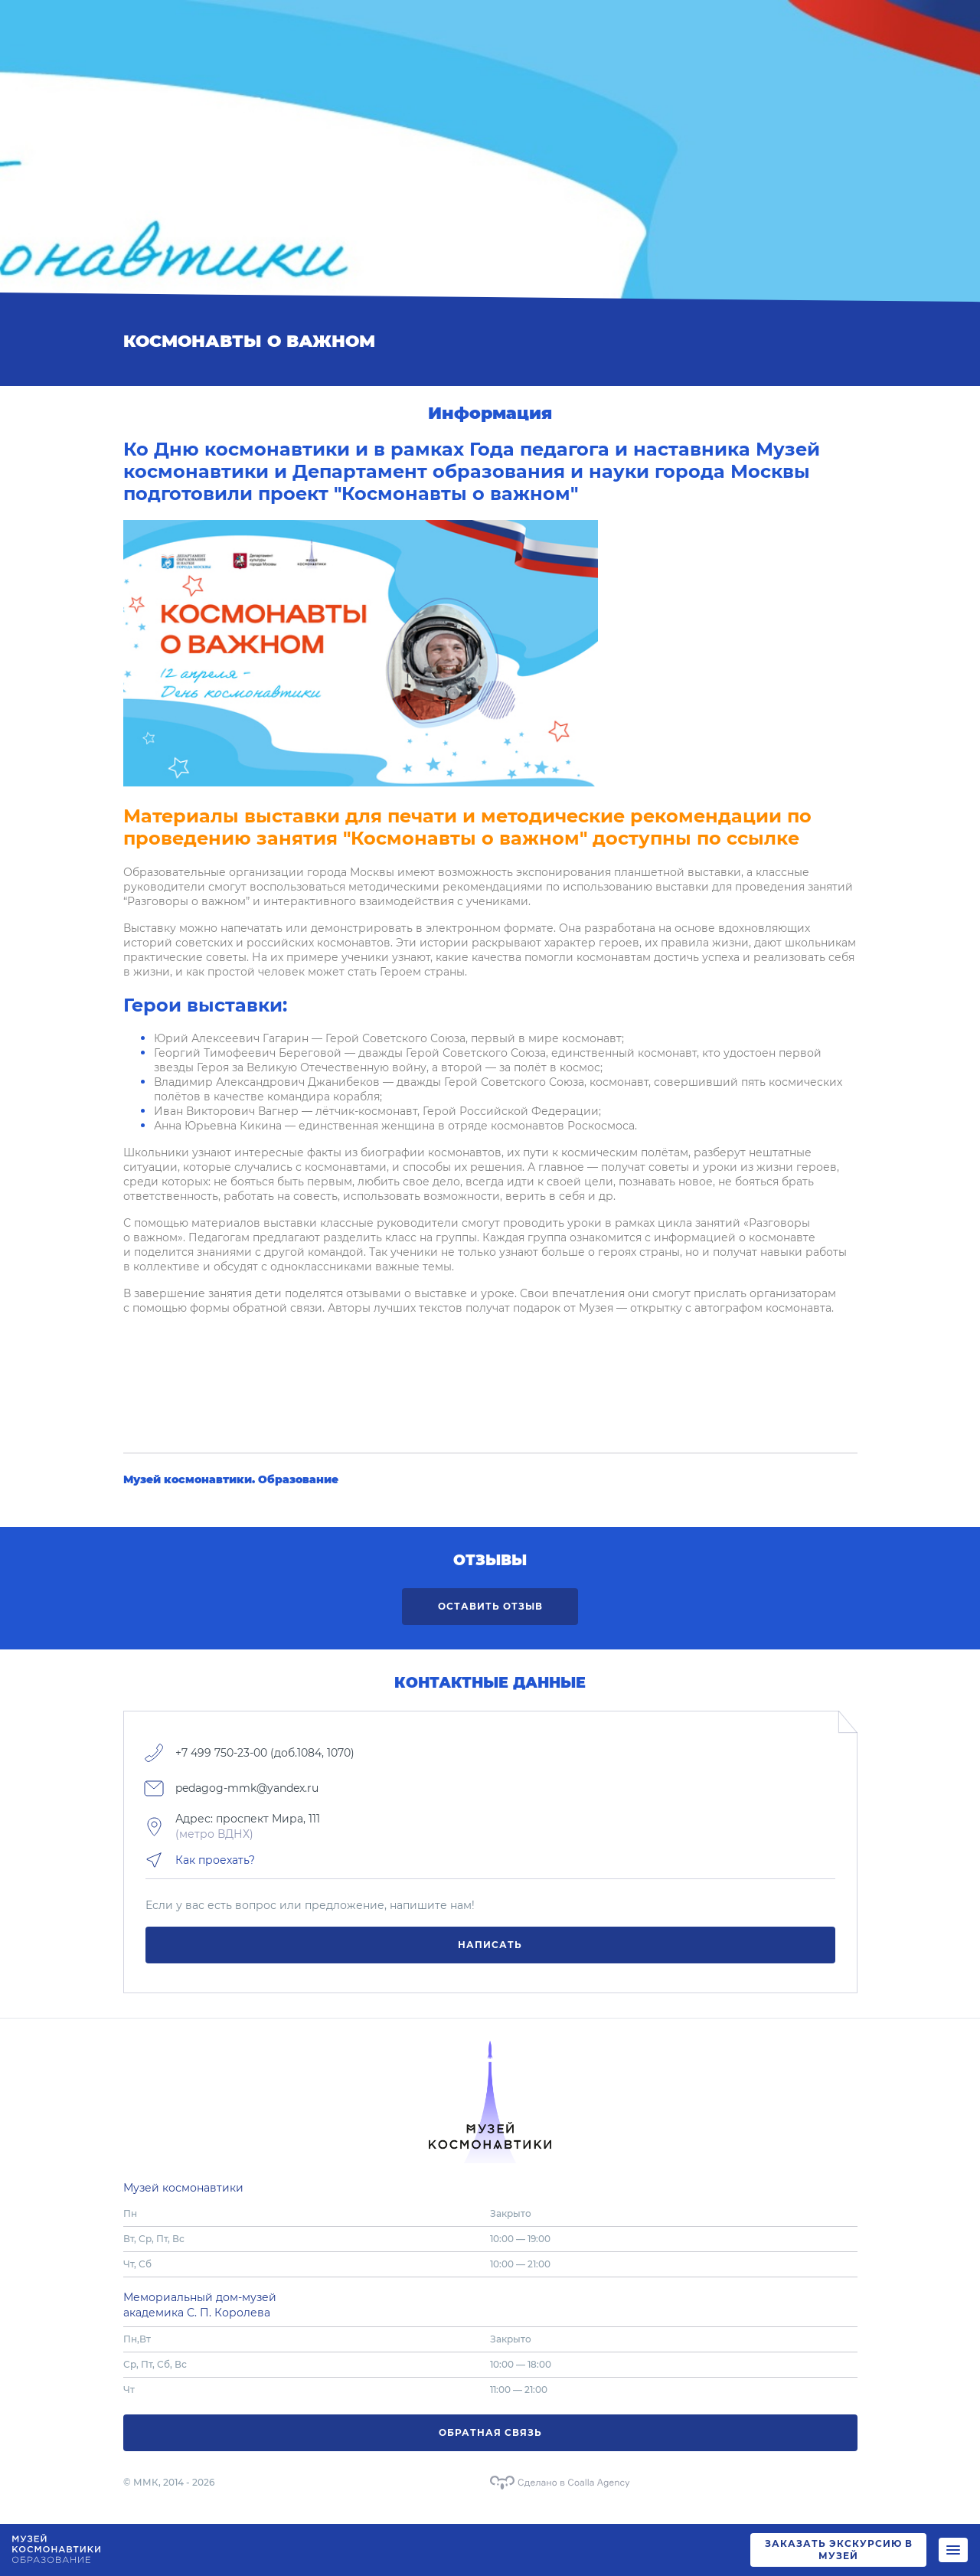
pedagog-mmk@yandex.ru (246, 1788)
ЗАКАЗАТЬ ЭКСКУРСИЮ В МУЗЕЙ (839, 2549)
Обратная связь (490, 2432)
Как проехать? (215, 1860)
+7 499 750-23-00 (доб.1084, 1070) (264, 1753)
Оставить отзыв (490, 1606)
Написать (490, 1944)
